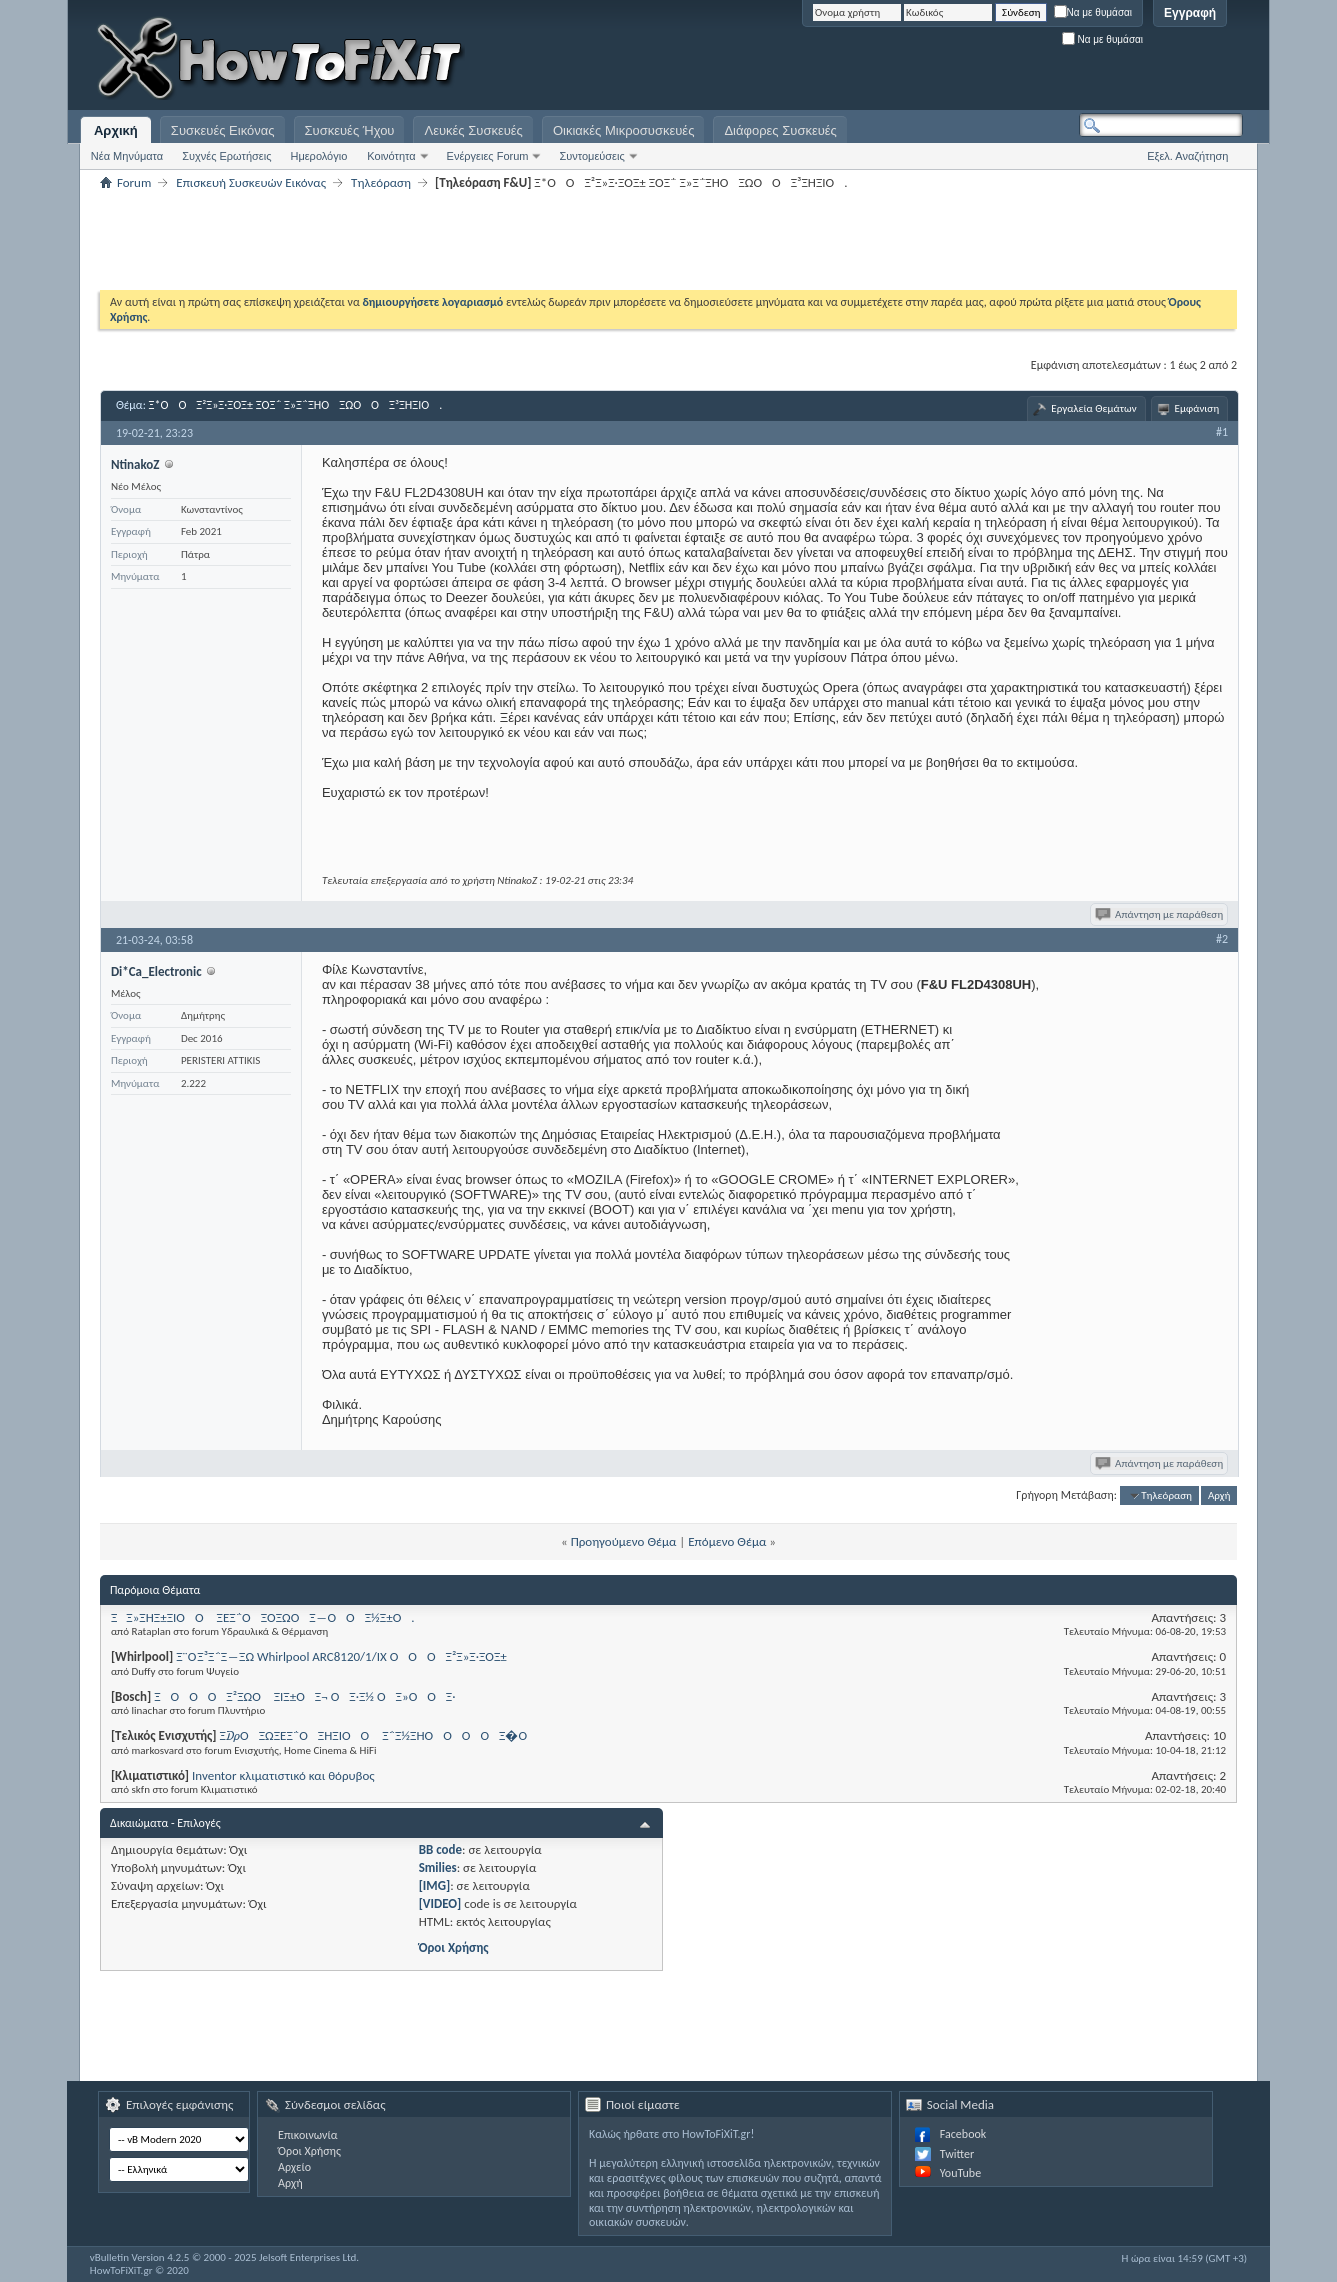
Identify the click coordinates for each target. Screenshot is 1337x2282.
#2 (1222, 939)
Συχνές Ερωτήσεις (226, 156)
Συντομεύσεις (591, 156)
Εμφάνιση (1197, 408)
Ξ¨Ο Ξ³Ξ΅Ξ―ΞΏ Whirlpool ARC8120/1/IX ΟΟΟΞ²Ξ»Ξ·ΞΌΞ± (341, 1656)
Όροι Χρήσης (454, 1947)
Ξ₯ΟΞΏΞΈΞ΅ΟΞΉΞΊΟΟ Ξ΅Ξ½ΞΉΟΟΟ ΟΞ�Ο (378, 1735)
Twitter (957, 2154)
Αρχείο (294, 2167)
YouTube (960, 2173)
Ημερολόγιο (318, 156)
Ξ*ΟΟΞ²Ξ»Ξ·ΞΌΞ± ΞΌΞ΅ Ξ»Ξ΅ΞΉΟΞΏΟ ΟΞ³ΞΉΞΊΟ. (296, 405)
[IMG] (435, 1885)
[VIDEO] (440, 1903)
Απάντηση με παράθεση (1160, 914)
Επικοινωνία (307, 2135)
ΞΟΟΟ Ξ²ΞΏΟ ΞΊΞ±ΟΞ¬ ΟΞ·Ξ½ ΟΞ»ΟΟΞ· (304, 1696)
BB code (440, 1849)
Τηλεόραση (381, 182)
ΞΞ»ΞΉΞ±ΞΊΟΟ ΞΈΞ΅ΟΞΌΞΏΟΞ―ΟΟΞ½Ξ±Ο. (263, 1617)
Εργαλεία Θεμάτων (1093, 408)
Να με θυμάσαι (1093, 12)
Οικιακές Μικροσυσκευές (624, 130)
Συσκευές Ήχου (350, 130)
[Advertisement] (993, 60)
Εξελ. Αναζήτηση (1187, 156)
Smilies (438, 1867)
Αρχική (116, 130)
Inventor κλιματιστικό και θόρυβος (283, 1775)
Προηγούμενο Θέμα (624, 1541)
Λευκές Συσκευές (473, 130)
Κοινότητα (391, 156)
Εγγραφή (1190, 13)
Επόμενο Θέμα (727, 1541)
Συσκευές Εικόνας (223, 130)
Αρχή (1219, 1495)
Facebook (963, 2134)
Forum (134, 182)
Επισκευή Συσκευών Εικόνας (251, 182)
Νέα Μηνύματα (127, 156)
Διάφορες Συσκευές (780, 130)
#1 (1222, 432)
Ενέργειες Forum (488, 156)
